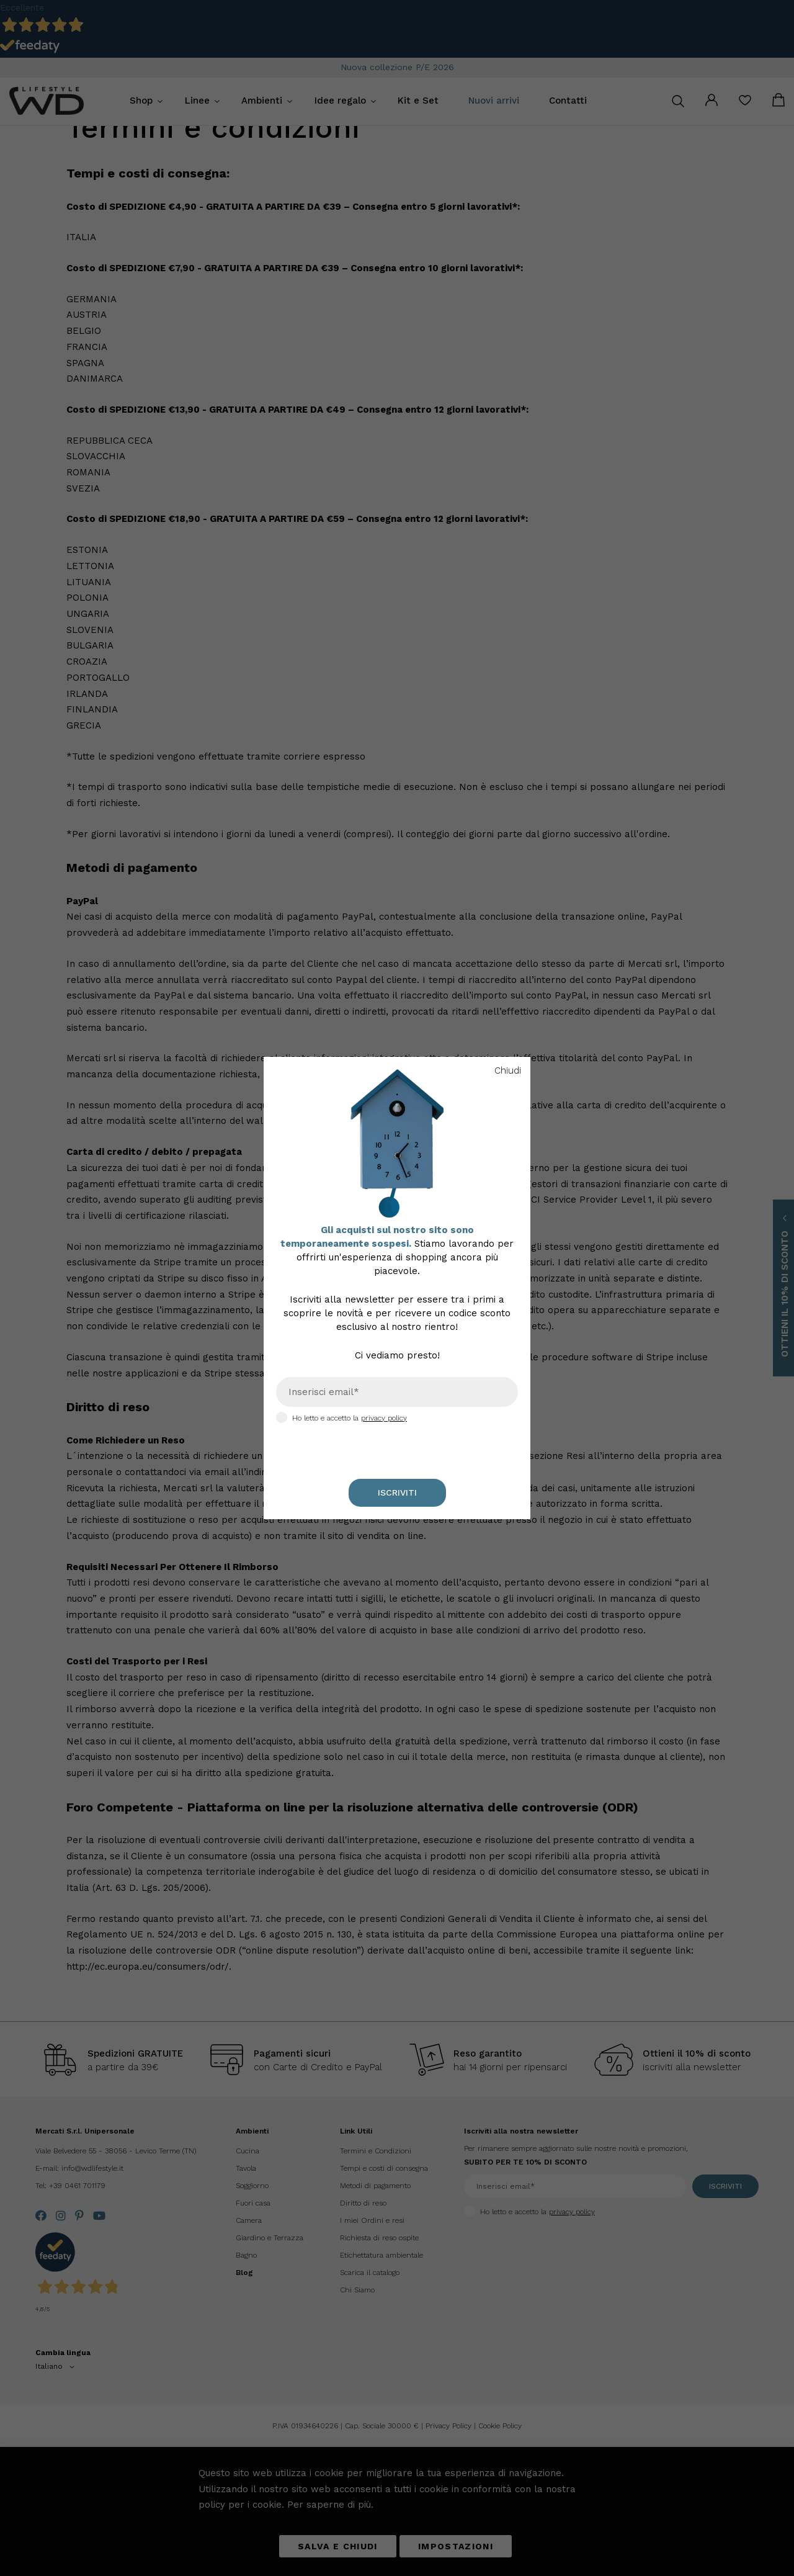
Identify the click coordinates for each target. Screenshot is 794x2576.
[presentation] (327, 1443)
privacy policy (384, 1418)
